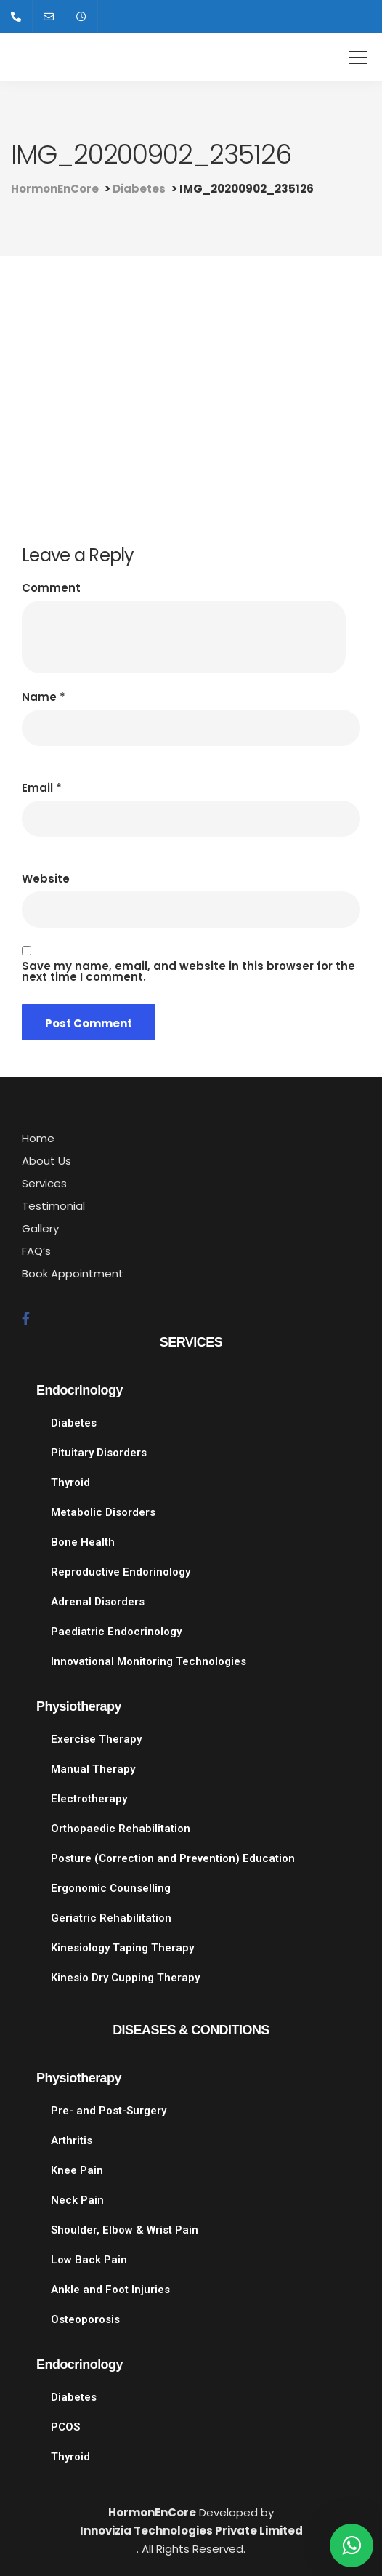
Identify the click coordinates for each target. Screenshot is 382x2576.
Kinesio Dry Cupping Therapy (125, 1977)
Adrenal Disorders (98, 1601)
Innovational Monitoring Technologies (148, 1661)
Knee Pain (77, 2170)
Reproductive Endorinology (120, 1571)
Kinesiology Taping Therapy (122, 1947)
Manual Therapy (93, 1768)
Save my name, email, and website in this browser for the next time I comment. (188, 971)
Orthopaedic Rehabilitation (120, 1828)
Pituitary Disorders (99, 1452)
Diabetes (74, 1422)
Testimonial (53, 1205)
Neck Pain (77, 2200)
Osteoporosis (85, 2319)
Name (43, 696)
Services (44, 1183)
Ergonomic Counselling (111, 1888)
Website (46, 878)
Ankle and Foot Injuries (110, 2289)
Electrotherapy (89, 1798)
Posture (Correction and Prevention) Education (173, 1858)
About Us (46, 1160)
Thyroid (70, 1482)
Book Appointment (72, 1273)
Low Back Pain (89, 2259)
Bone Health (83, 1542)
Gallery (40, 1228)
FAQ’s (36, 1251)
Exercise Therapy (96, 1739)
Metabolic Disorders (103, 1512)
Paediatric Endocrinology (116, 1631)
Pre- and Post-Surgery (108, 2110)
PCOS (65, 2426)
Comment (51, 587)
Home (38, 1138)
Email (42, 787)
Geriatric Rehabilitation (111, 1918)
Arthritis (71, 2140)
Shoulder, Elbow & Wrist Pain (124, 2229)
